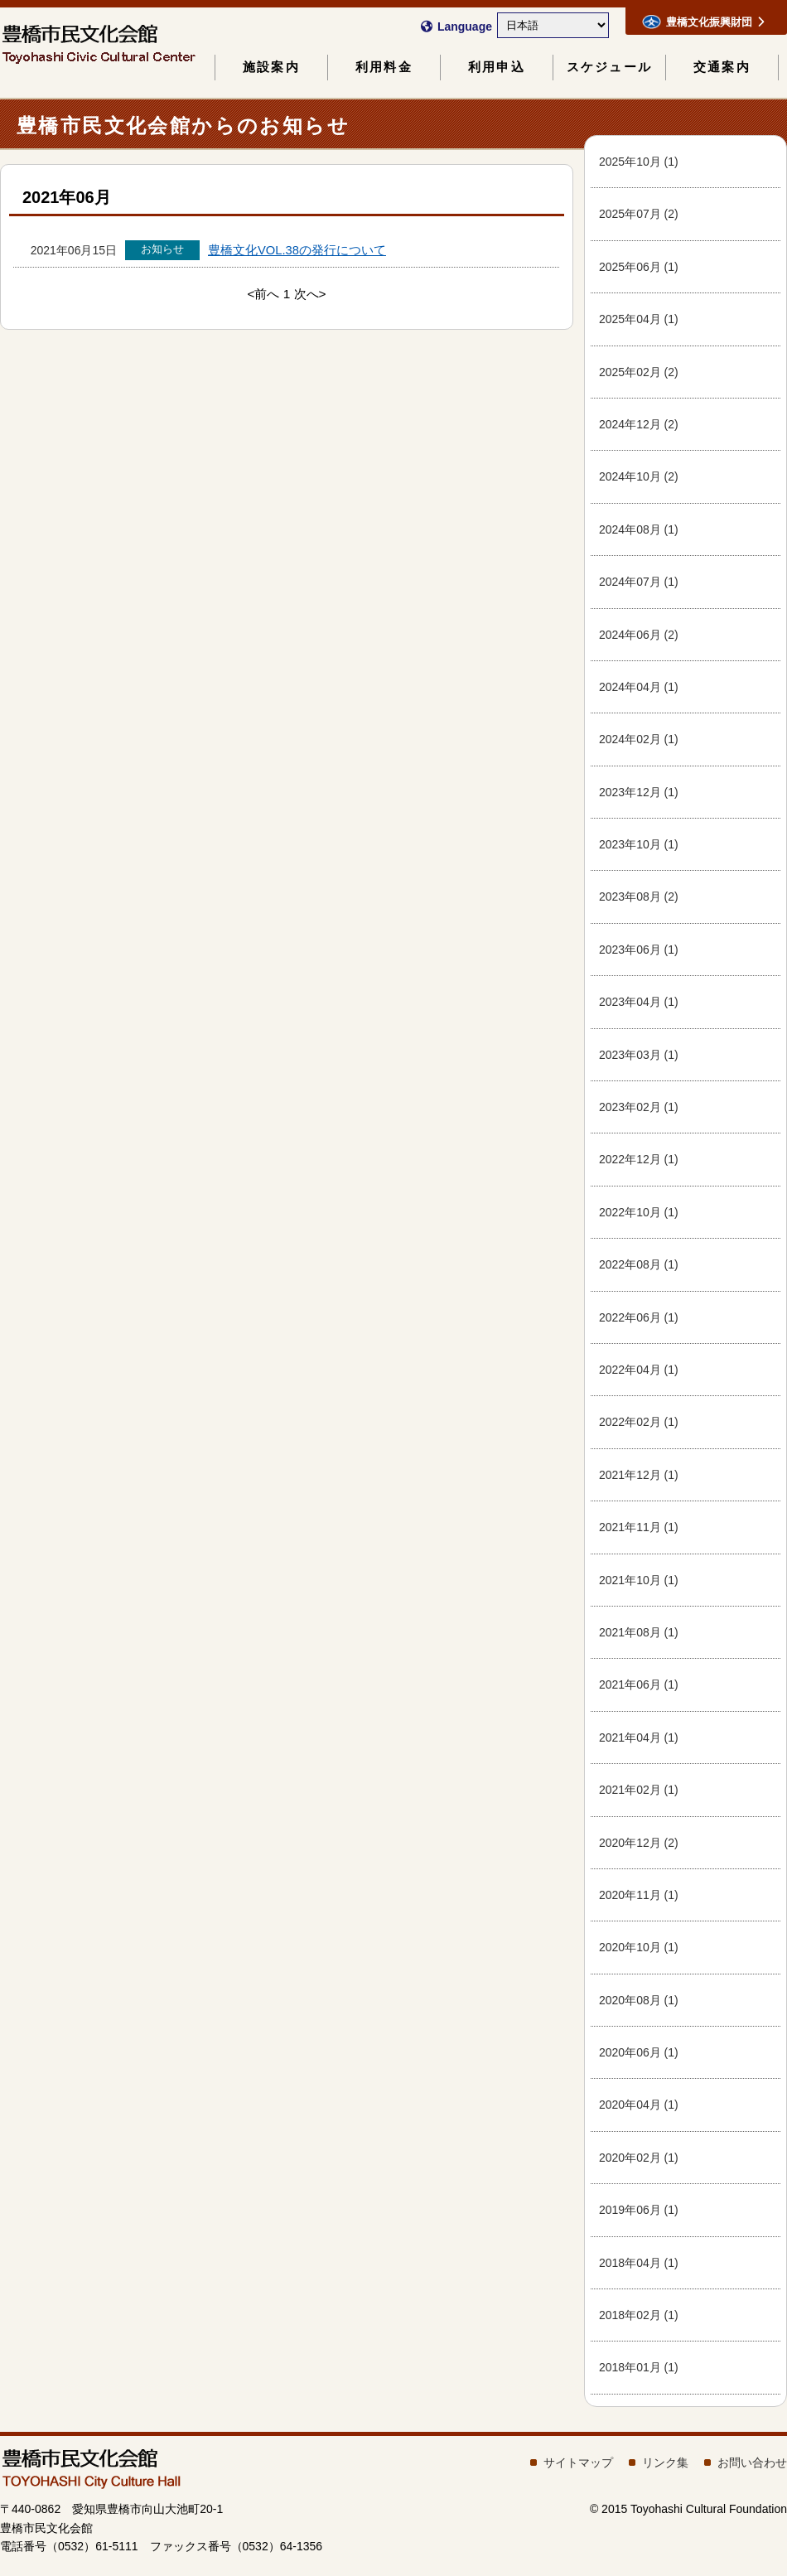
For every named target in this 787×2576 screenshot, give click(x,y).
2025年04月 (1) (638, 319)
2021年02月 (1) (638, 1789)
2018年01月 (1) (638, 2367)
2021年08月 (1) (638, 1632)
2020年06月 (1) (638, 2052)
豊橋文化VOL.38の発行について (297, 250)
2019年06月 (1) (638, 2209)
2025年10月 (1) (638, 161)
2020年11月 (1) (638, 1895)
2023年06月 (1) (638, 949)
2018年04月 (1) (638, 2262)
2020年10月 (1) (638, 1947)
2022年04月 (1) (638, 1369)
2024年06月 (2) (638, 634)
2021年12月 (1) (638, 1474)
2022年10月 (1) (638, 1212)
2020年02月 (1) (638, 2157)
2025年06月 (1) (638, 266)
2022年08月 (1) (638, 1264)
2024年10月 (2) (638, 476)
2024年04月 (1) (638, 687)
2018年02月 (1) (638, 2315)
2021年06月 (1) (638, 1684)
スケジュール (609, 67)
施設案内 (271, 67)
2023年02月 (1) (638, 1107)
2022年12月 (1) (638, 1159)
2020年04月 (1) (638, 2104)
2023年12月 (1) (638, 792)
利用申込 (496, 67)
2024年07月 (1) (638, 581)
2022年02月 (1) (638, 1421)
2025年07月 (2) (638, 213)
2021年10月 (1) (638, 1580)
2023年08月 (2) (638, 896)
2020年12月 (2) (638, 1842)
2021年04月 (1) (638, 1737)
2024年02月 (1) (638, 739)
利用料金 (384, 67)
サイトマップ (578, 2462)
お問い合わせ (752, 2462)
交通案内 (722, 67)
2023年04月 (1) (638, 1001)
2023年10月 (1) (638, 844)
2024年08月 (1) (638, 529)
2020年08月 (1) (638, 2000)
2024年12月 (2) (638, 424)
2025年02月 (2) (638, 372)
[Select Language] (553, 25)
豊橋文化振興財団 (703, 21)
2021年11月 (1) (638, 1527)
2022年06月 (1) (638, 1317)
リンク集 (665, 2462)
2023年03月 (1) (638, 1054)
